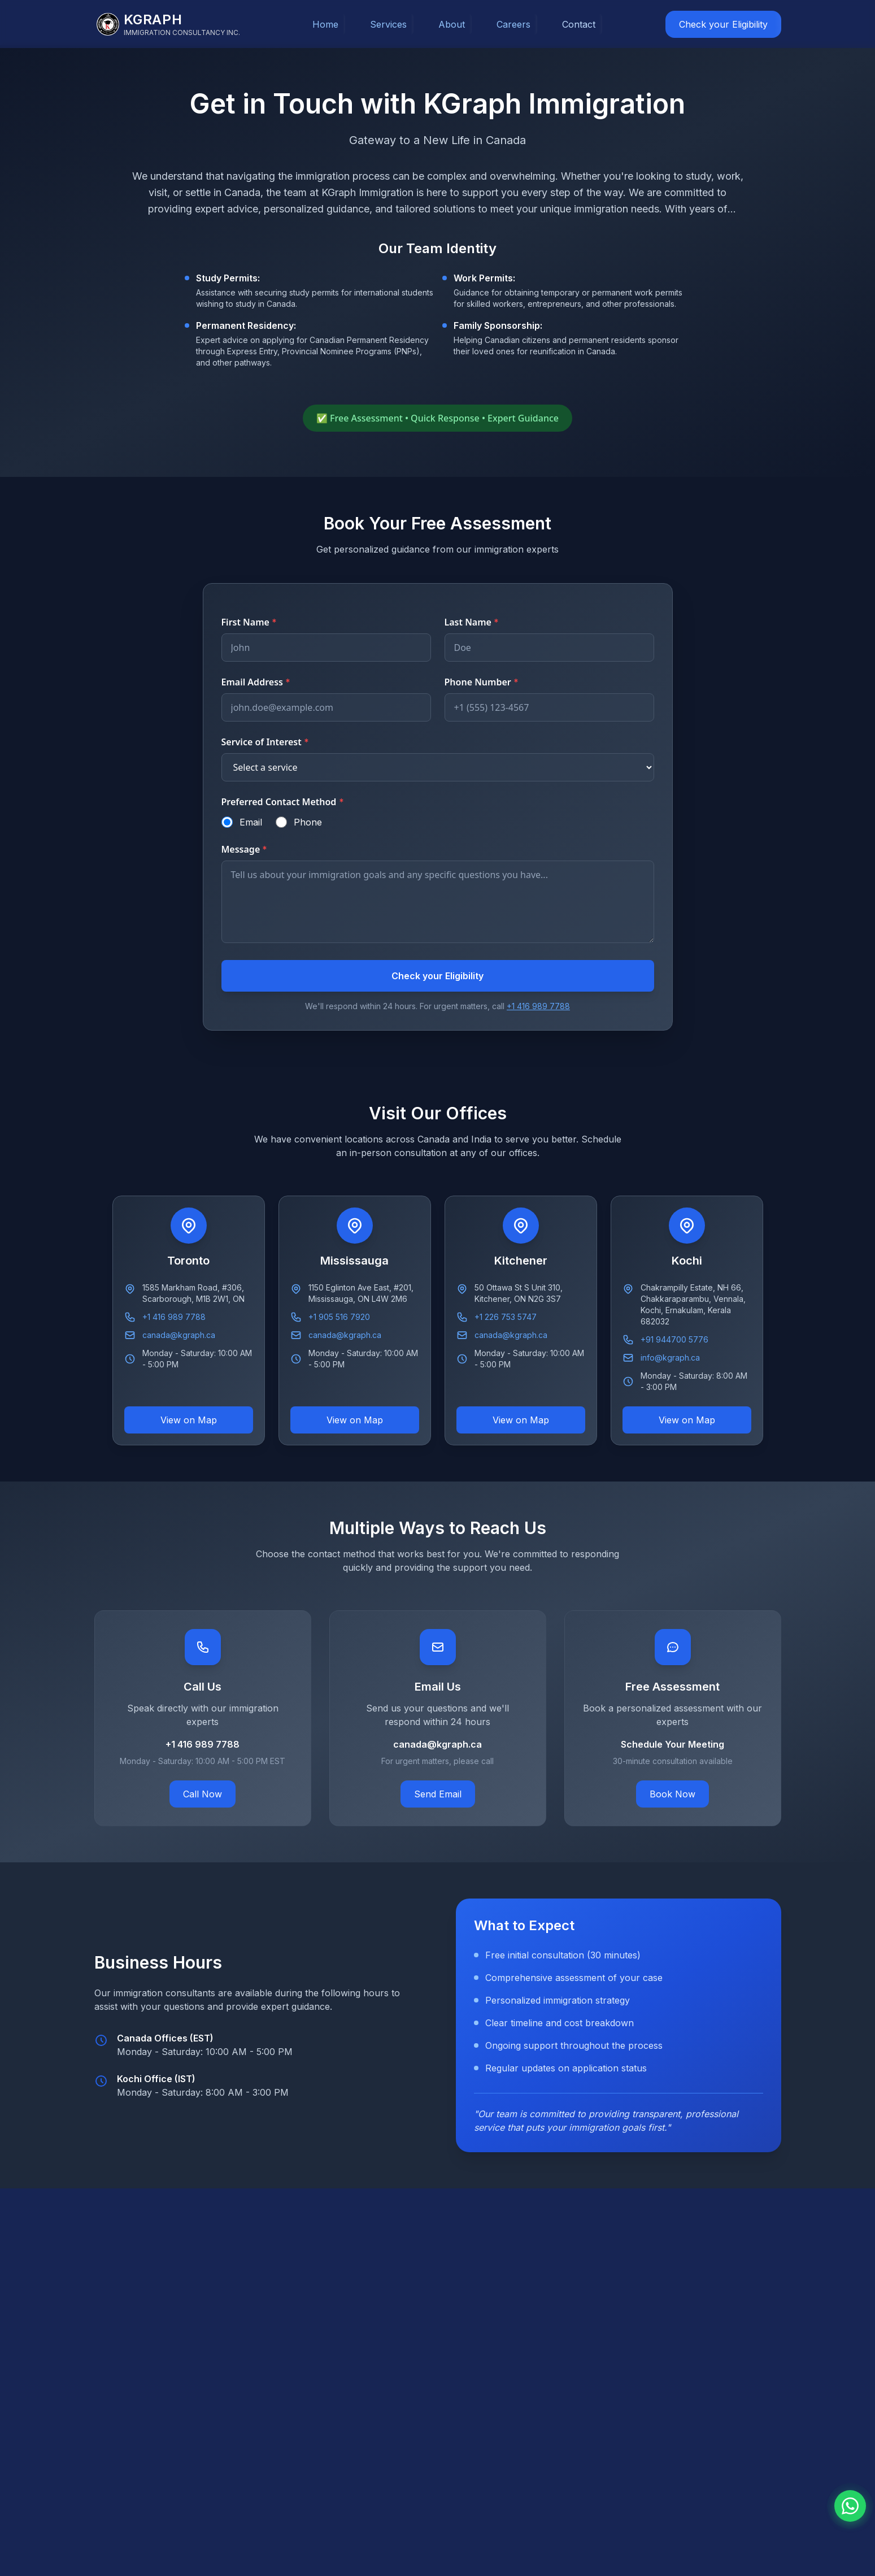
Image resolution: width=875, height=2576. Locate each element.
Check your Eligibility (723, 24)
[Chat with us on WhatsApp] (850, 2506)
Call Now (202, 1794)
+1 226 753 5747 (505, 1317)
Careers (513, 24)
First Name (249, 622)
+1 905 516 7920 (339, 1317)
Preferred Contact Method (282, 802)
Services (388, 24)
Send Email (438, 1794)
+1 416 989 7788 (538, 1006)
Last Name (472, 622)
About (451, 24)
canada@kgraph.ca (178, 1335)
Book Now (672, 1794)
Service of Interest (265, 742)
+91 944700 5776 (674, 1339)
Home (325, 24)
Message (244, 849)
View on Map (188, 1420)
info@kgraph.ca (670, 1357)
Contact (578, 24)
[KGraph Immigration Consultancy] (168, 24)
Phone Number (482, 682)
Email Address (256, 682)
